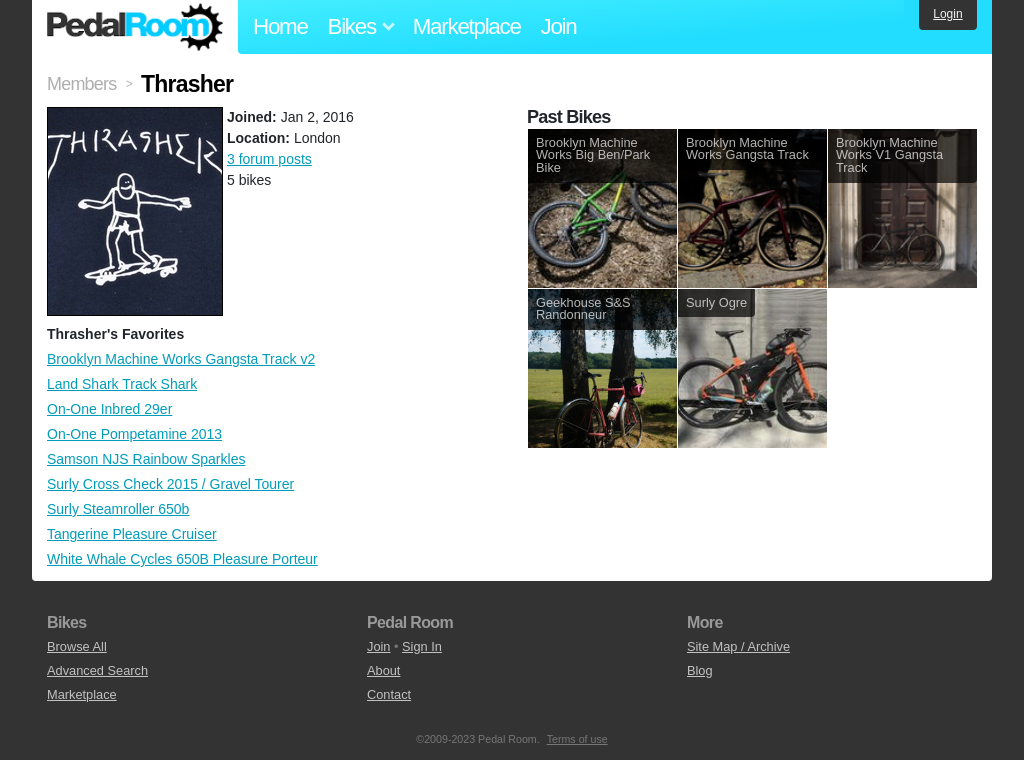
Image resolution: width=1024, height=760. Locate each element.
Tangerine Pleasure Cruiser (132, 534)
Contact (389, 694)
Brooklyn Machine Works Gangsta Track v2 (181, 359)
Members (81, 84)
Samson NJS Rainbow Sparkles (146, 459)
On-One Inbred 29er (109, 409)
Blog (700, 670)
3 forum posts (269, 159)
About (383, 670)
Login (947, 14)
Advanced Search (97, 670)
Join (559, 26)
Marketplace (467, 26)
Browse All (77, 646)
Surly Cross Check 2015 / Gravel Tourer (170, 484)
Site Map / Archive (738, 646)
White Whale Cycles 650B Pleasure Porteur (182, 559)
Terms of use (577, 739)
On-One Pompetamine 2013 (134, 434)
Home (280, 26)
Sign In (422, 646)
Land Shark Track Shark (122, 384)
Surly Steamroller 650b (118, 509)
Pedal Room (135, 27)
